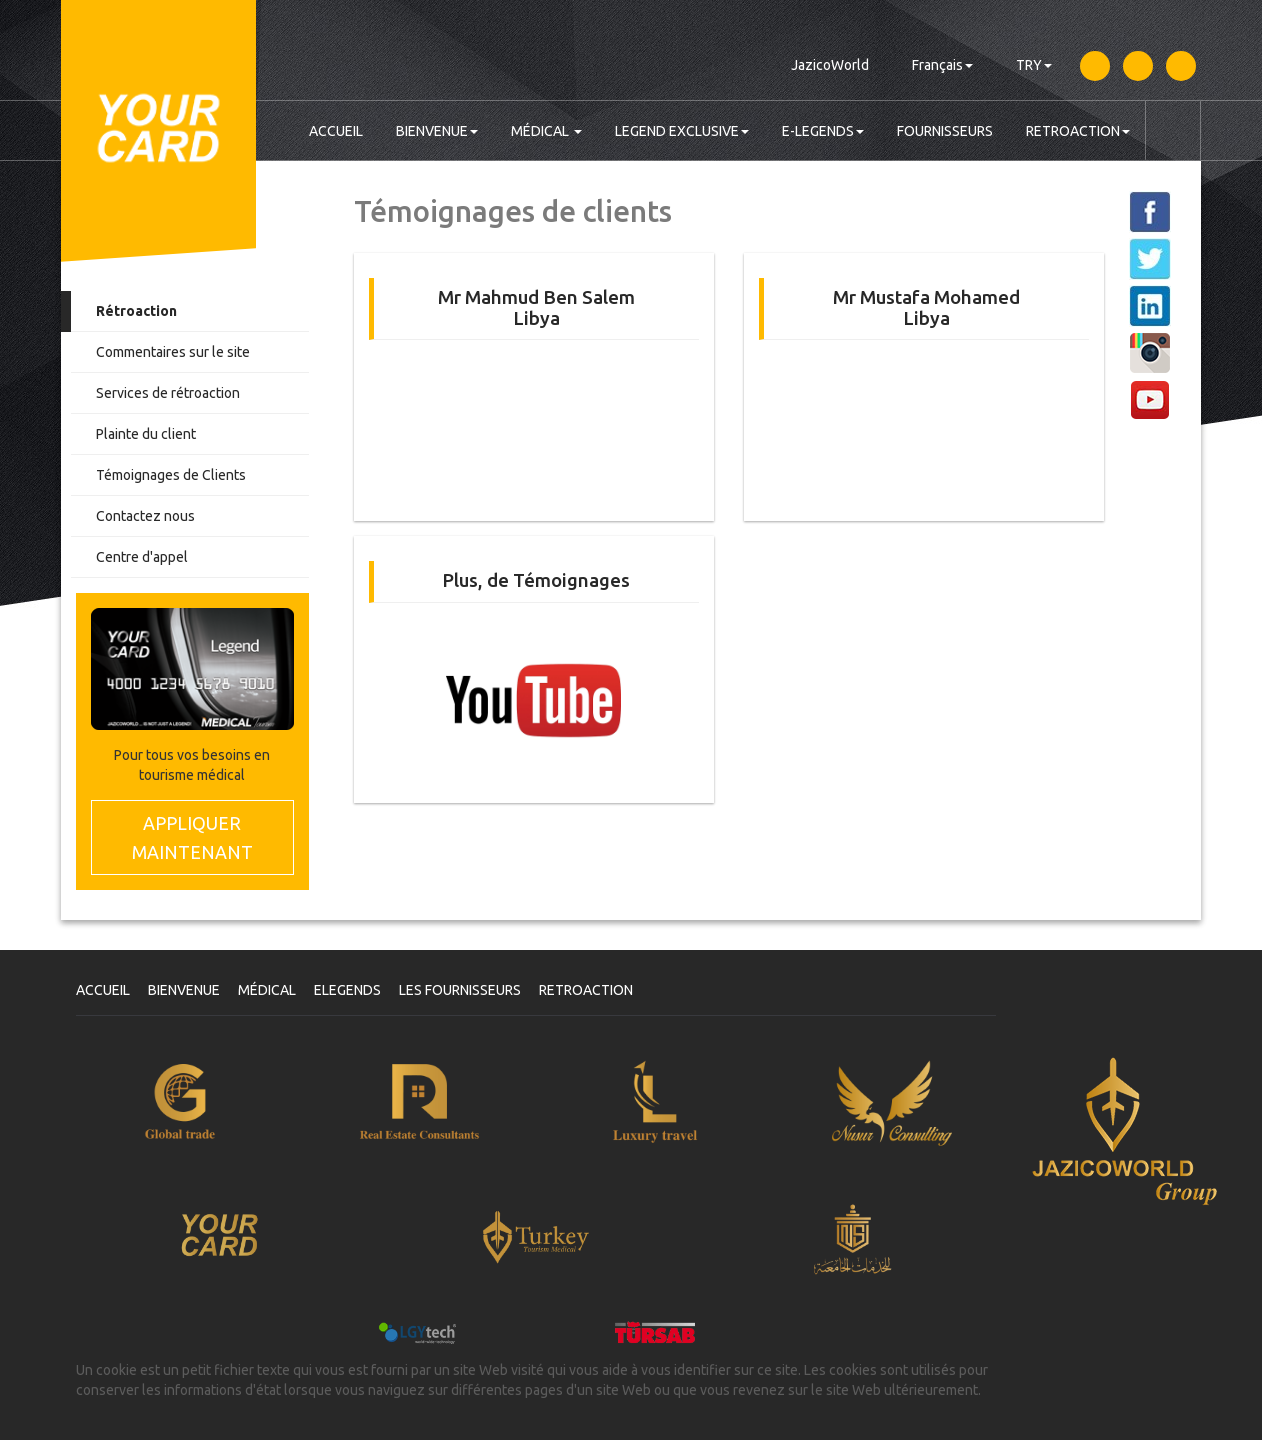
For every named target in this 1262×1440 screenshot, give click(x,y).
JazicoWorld (830, 65)
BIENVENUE (437, 131)
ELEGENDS (347, 990)
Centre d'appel (142, 557)
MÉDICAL (546, 131)
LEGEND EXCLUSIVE (682, 131)
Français (942, 65)
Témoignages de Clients (171, 475)
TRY (1034, 65)
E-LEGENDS (823, 131)
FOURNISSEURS (945, 131)
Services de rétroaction (168, 393)
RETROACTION (1078, 131)
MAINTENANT (192, 836)
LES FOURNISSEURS (460, 990)
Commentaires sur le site (173, 352)
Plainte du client (146, 434)
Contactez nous (145, 516)
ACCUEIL (336, 131)
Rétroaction (136, 311)
